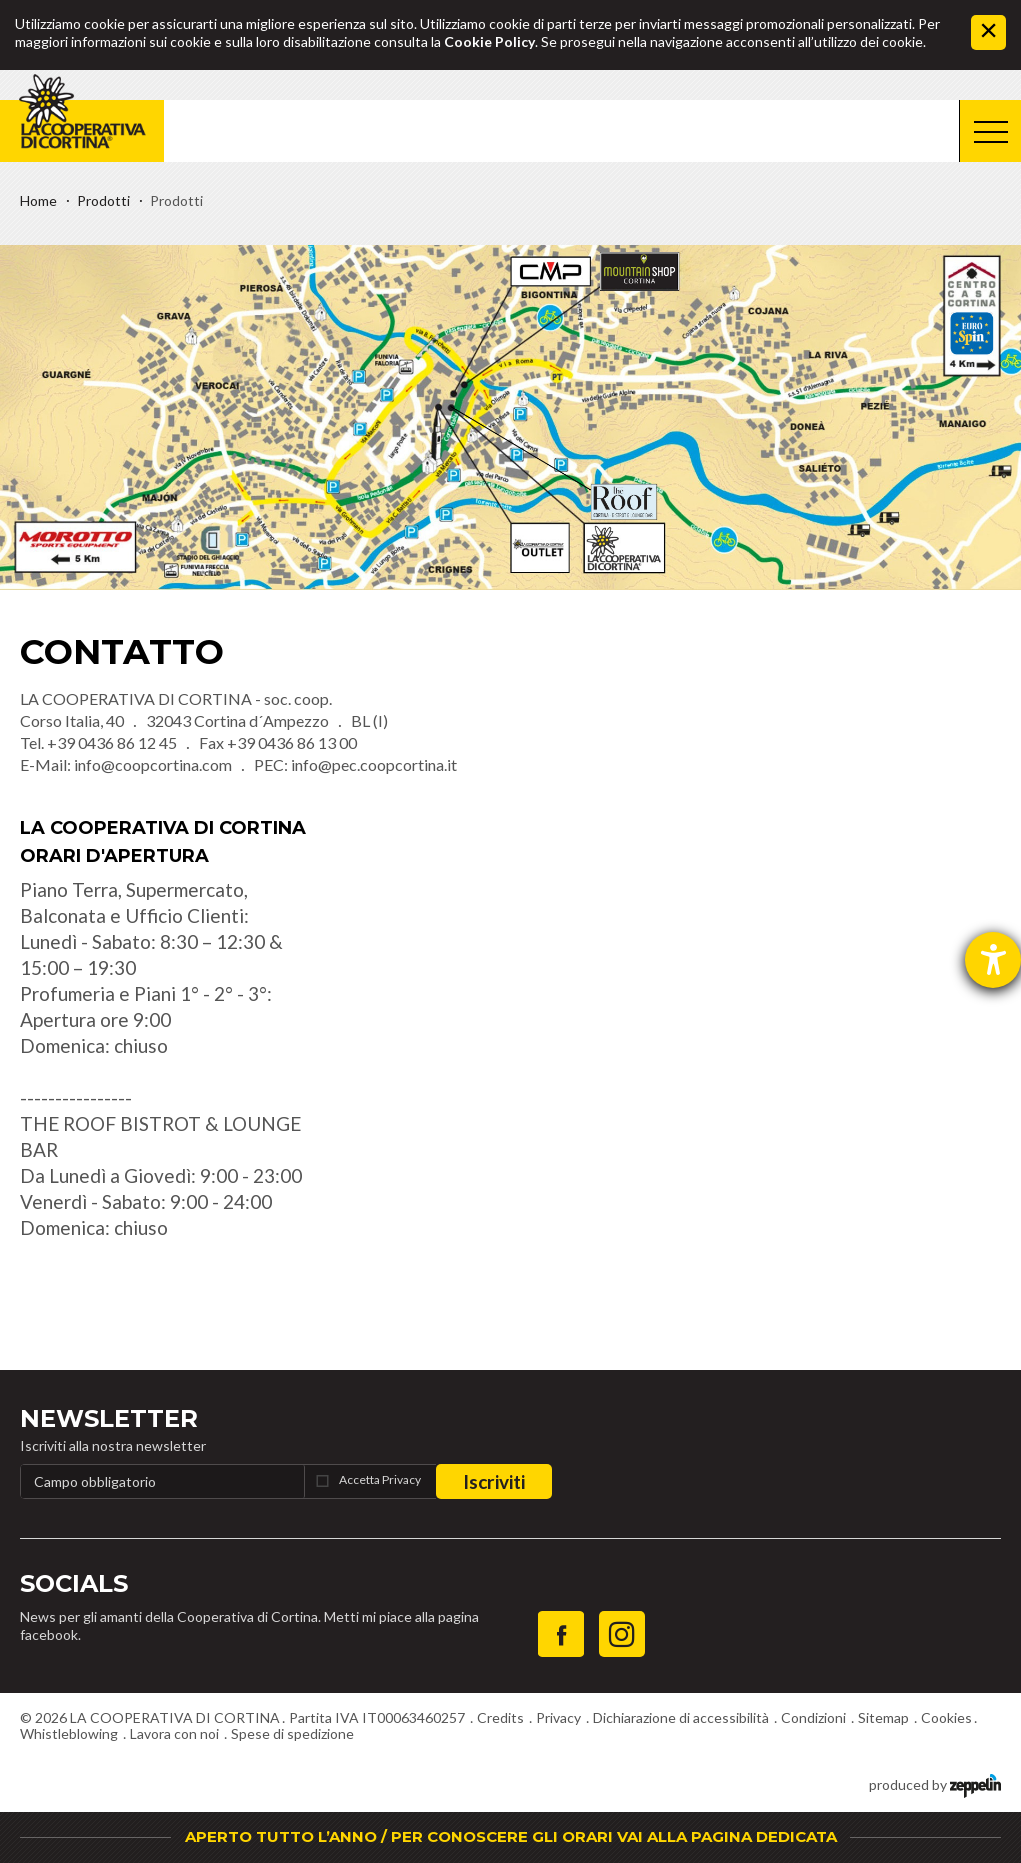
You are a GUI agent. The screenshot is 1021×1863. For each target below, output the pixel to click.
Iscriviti (494, 1481)
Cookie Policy (489, 41)
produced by (935, 1783)
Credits (500, 1717)
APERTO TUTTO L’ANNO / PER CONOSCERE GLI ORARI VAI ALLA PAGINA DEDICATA (511, 1836)
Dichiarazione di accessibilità (681, 1717)
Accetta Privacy (380, 1479)
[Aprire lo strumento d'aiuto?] (993, 960)
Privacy (558, 1717)
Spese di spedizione (292, 1733)
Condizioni (813, 1717)
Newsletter (109, 1418)
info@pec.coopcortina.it (374, 764)
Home (38, 200)
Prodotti (103, 200)
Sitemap (883, 1717)
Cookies (946, 1717)
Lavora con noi (174, 1733)
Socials (74, 1583)
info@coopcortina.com (153, 764)
